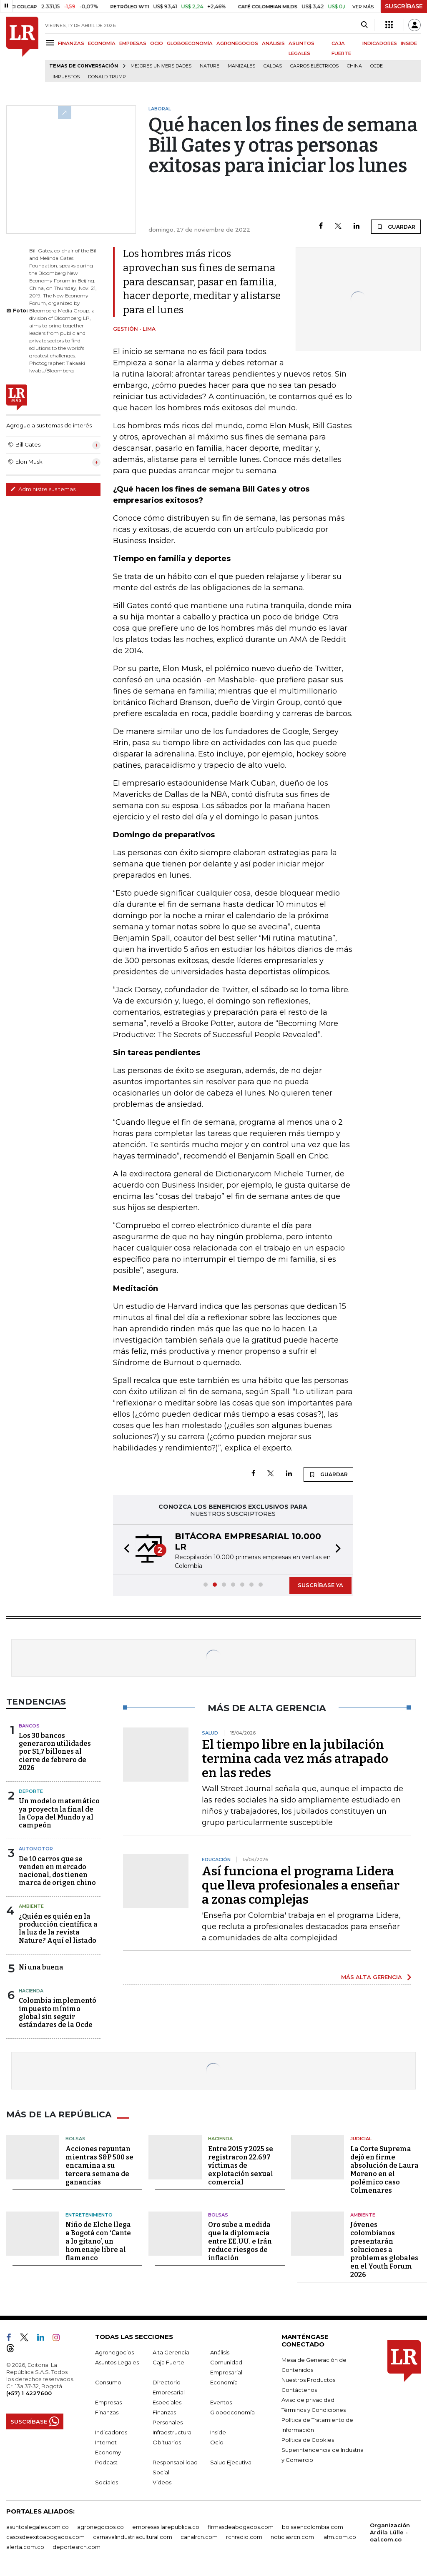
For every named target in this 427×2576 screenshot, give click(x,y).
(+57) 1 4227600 (29, 2393)
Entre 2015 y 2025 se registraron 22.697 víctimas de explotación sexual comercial (240, 2165)
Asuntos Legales (117, 2362)
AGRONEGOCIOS (237, 43)
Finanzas (106, 2412)
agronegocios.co (100, 2527)
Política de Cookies (307, 2439)
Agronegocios (114, 2352)
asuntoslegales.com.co (37, 2527)
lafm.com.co (339, 2537)
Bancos (29, 1726)
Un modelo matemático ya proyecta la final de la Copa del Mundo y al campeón (59, 1813)
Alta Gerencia (171, 2352)
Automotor (36, 1849)
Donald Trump (107, 77)
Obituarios (167, 2442)
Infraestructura (172, 2432)
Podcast (106, 2462)
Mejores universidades (161, 66)
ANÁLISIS (273, 43)
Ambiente (31, 1906)
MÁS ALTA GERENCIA (371, 1977)
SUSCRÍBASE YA (320, 1585)
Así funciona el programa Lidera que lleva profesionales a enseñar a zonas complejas (300, 1885)
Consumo (108, 2382)
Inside (218, 2432)
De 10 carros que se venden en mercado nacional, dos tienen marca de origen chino (57, 1871)
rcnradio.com (244, 2537)
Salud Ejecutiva (230, 2462)
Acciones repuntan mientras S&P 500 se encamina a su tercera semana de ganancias (99, 2165)
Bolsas (75, 2139)
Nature (209, 66)
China (354, 66)
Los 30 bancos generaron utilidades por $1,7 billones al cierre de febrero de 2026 (55, 1752)
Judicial (361, 2139)
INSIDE (409, 43)
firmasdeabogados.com (241, 2527)
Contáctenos (299, 2389)
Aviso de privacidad (307, 2399)
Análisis (219, 2352)
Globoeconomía (232, 2412)
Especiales (167, 2402)
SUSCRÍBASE (404, 6)
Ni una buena (41, 1967)
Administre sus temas (42, 489)
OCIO (156, 43)
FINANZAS (71, 43)
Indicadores (111, 2432)
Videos (162, 2482)
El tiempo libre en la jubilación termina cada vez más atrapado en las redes (295, 1758)
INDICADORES (379, 43)
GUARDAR (396, 226)
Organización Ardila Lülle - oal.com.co (390, 2532)
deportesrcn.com (76, 2547)
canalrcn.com (199, 2537)
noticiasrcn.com (292, 2537)
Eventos (221, 2402)
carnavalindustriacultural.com (132, 2537)
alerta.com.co (25, 2547)
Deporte (31, 1791)
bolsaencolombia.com (312, 2527)
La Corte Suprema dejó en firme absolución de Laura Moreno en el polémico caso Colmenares (384, 2169)
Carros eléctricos (314, 66)
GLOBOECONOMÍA (190, 43)
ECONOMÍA (102, 43)
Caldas (273, 66)
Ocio (217, 2442)
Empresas (108, 2402)
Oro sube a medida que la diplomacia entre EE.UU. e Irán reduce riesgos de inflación (240, 2241)
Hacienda (31, 1991)
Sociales (106, 2482)
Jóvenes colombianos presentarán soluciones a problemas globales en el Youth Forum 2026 (384, 2250)
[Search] (364, 25)
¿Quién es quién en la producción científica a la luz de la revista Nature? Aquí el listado (58, 1928)
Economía (224, 2382)
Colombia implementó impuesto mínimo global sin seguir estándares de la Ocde (57, 2013)
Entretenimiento (89, 2215)
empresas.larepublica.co (165, 2527)
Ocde (376, 66)
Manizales (241, 66)
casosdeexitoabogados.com (45, 2537)
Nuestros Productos (308, 2379)
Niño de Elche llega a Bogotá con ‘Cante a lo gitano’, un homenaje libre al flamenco (98, 2241)
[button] (124, 1550)
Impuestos (66, 77)
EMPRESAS (132, 43)
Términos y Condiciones (313, 2409)
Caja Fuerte (168, 2362)
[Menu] (51, 42)
